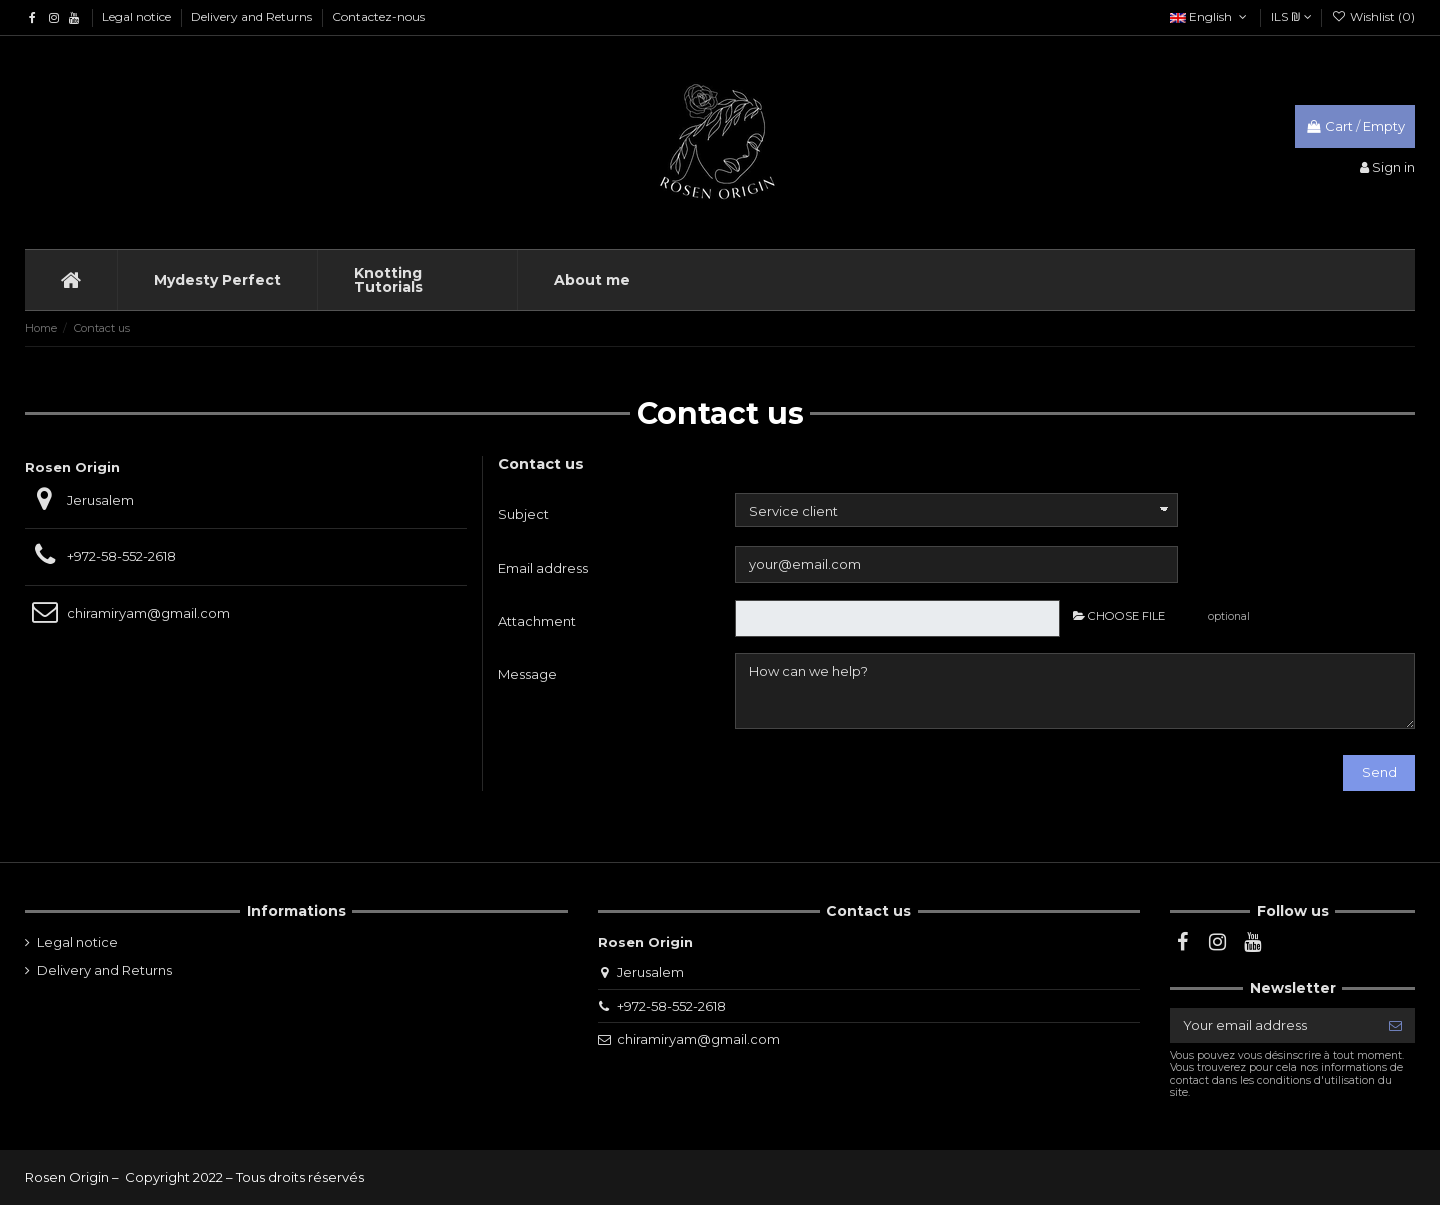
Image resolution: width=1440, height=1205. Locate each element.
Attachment (537, 621)
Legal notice (138, 16)
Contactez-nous (378, 16)
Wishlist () (1373, 16)
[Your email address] (1273, 1025)
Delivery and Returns (253, 16)
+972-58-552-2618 (121, 556)
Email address (543, 568)
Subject (523, 514)
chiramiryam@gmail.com (148, 613)
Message (527, 674)
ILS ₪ (1291, 16)
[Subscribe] (1395, 1025)
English (1210, 16)
